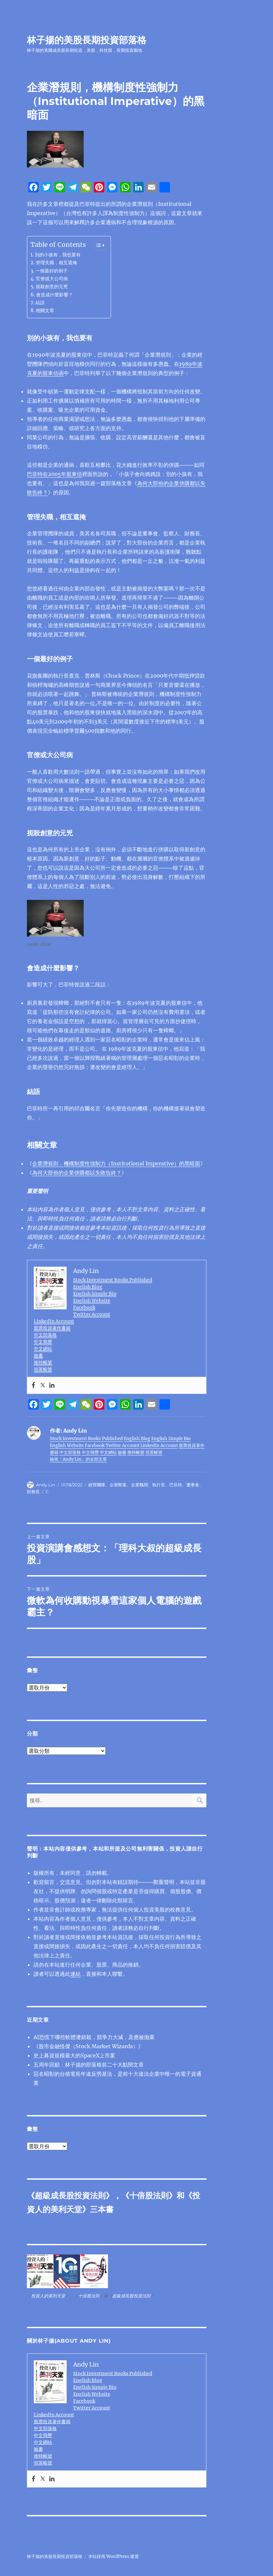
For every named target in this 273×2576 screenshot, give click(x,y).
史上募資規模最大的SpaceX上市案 (74, 2055)
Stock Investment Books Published (112, 1280)
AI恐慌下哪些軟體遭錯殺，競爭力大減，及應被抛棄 (94, 2037)
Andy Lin (45, 1484)
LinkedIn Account (54, 1321)
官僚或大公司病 (52, 279)
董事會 (192, 1484)
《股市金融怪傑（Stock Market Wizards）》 (88, 2046)
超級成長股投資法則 (70, 2195)
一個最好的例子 (51, 271)
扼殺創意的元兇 (52, 286)
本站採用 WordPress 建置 (113, 2556)
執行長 (158, 1484)
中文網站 (43, 1349)
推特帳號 (43, 1362)
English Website (91, 1300)
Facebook (84, 1307)
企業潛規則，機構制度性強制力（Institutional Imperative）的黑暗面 (116, 1163)
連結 (75, 1974)
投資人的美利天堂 (48, 2296)
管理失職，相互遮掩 (56, 263)
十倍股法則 (149, 2195)
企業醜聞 (139, 1484)
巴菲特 (175, 1484)
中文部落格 (45, 1335)
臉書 (38, 1355)
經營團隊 (96, 1484)
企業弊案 (118, 1484)
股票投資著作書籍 (52, 1328)
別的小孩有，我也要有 (58, 255)
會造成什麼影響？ (54, 295)
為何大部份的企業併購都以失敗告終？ (76, 1172)
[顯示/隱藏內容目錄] (96, 245)
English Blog (87, 1287)
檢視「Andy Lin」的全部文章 (78, 1459)
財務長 (33, 1491)
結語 (40, 303)
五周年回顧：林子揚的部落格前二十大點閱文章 (88, 2064)
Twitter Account (91, 1314)
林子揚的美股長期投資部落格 (86, 40)
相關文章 (45, 310)
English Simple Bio (94, 1294)
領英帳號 (43, 1369)
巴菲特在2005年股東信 (54, 474)
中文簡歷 (43, 1342)
